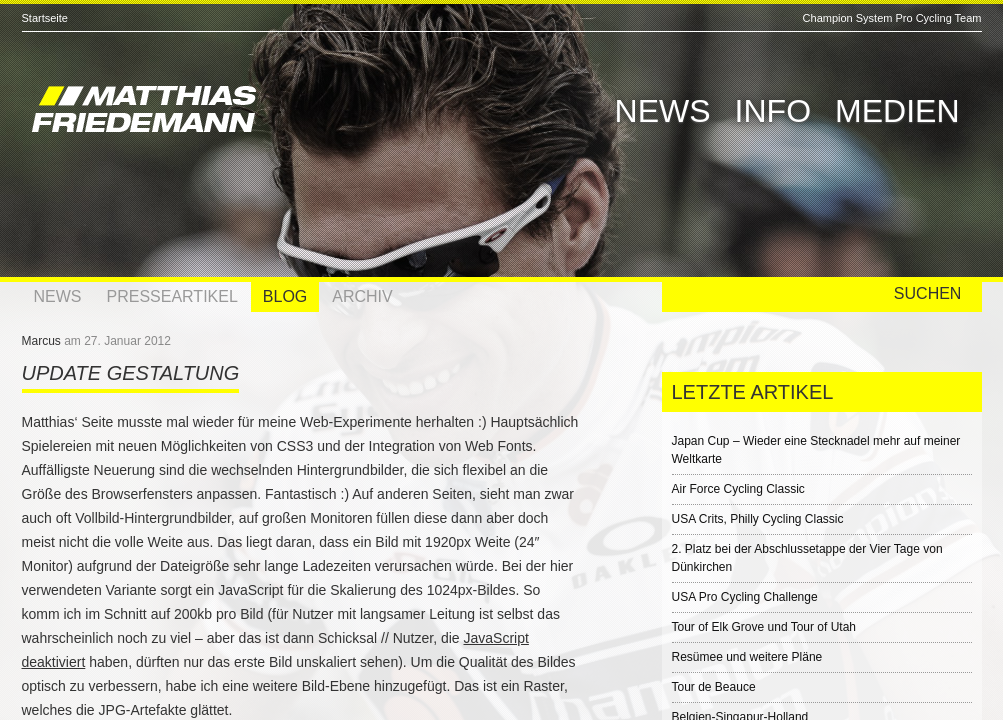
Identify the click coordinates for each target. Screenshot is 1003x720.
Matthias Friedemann (232, 112)
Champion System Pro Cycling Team (892, 18)
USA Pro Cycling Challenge (745, 597)
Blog (285, 296)
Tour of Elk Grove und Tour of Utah (764, 627)
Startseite (45, 18)
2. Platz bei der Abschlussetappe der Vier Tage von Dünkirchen (807, 558)
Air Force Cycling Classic (738, 489)
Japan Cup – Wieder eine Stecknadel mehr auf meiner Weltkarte (816, 450)
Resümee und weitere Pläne (747, 657)
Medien (897, 111)
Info (773, 111)
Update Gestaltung (131, 373)
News (663, 111)
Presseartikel (172, 296)
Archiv (362, 296)
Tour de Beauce (714, 687)
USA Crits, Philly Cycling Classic (758, 519)
